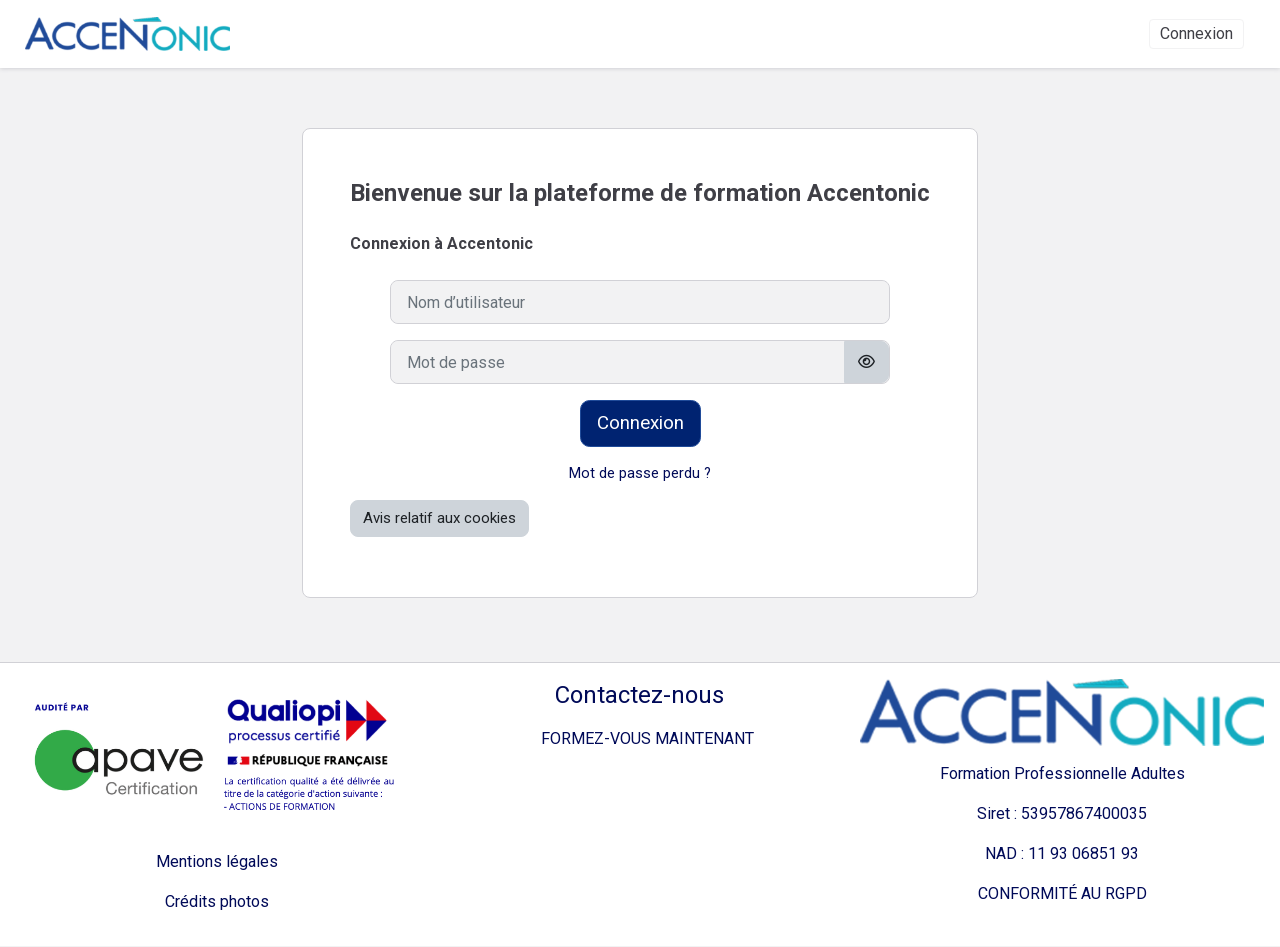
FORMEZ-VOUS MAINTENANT (639, 739)
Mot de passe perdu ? (640, 474)
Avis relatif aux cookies (439, 519)
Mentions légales (217, 862)
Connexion (1196, 34)
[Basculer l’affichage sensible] (866, 362)
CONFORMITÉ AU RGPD (1062, 894)
